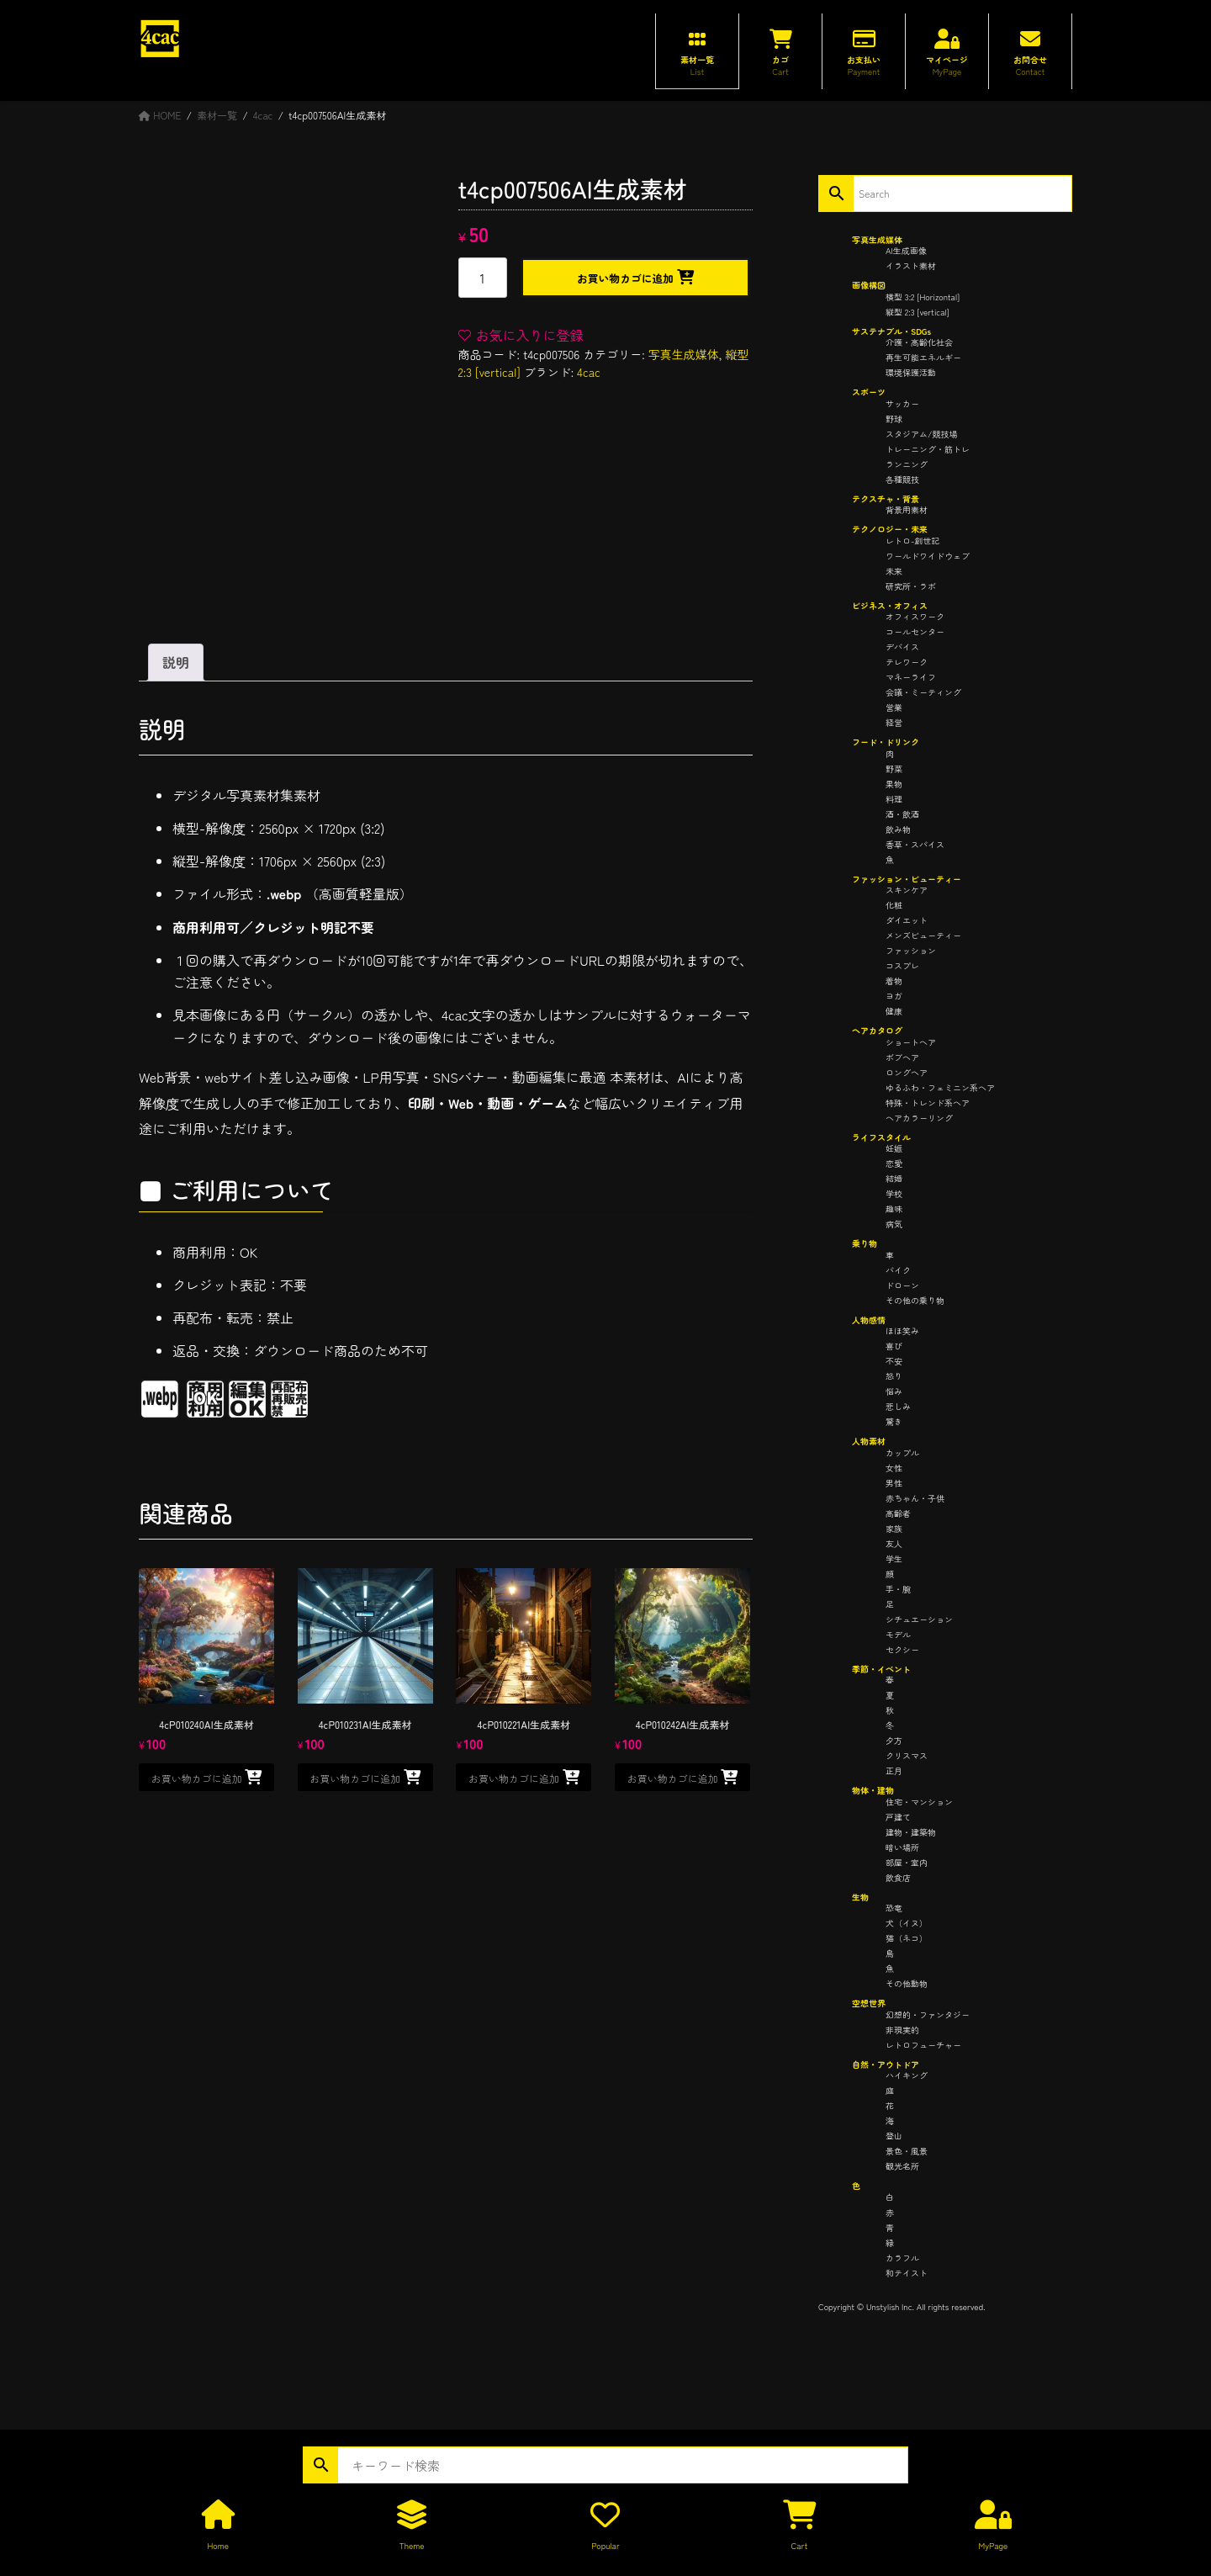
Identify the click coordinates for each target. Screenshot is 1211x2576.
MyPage (992, 2545)
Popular (605, 2545)
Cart (799, 2545)
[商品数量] (482, 277)
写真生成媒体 (683, 354)
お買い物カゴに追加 (625, 278)
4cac (588, 371)
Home (217, 2545)
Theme (412, 2545)
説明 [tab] (175, 662)
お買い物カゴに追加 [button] (196, 1778)
